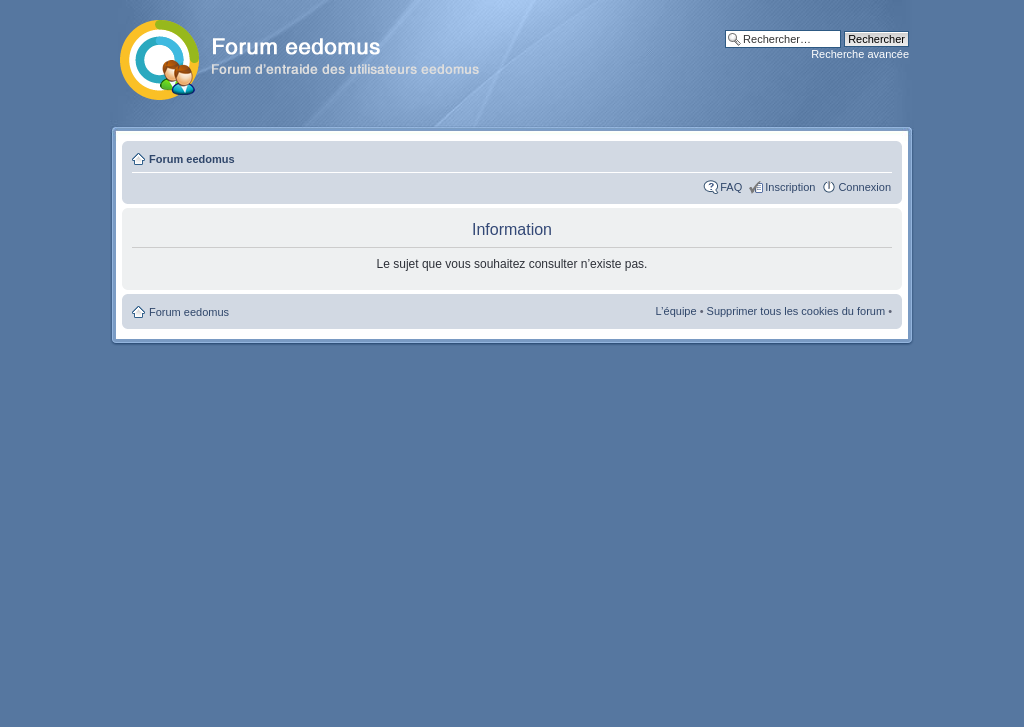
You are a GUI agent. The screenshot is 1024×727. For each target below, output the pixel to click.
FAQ (731, 187)
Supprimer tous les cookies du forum (796, 311)
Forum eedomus (192, 159)
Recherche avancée (860, 54)
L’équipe (676, 311)
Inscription (790, 187)
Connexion (864, 187)
